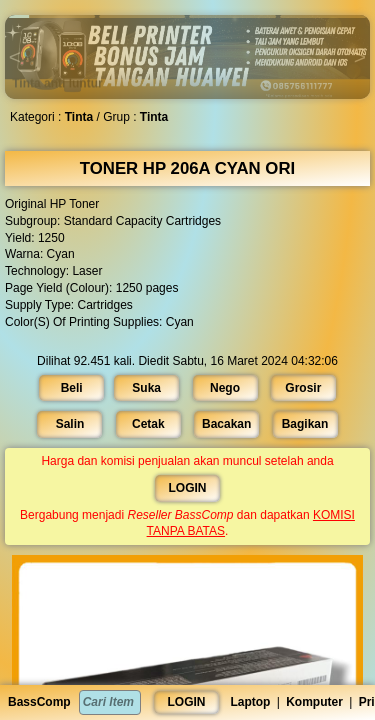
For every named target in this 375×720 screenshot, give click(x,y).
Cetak (149, 424)
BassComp (39, 702)
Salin (71, 424)
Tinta (80, 117)
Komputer (314, 702)
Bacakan (226, 424)
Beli (73, 387)
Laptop (250, 702)
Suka (147, 387)
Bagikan (304, 424)
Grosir (302, 387)
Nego (225, 387)
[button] (52, 16)
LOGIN (187, 702)
